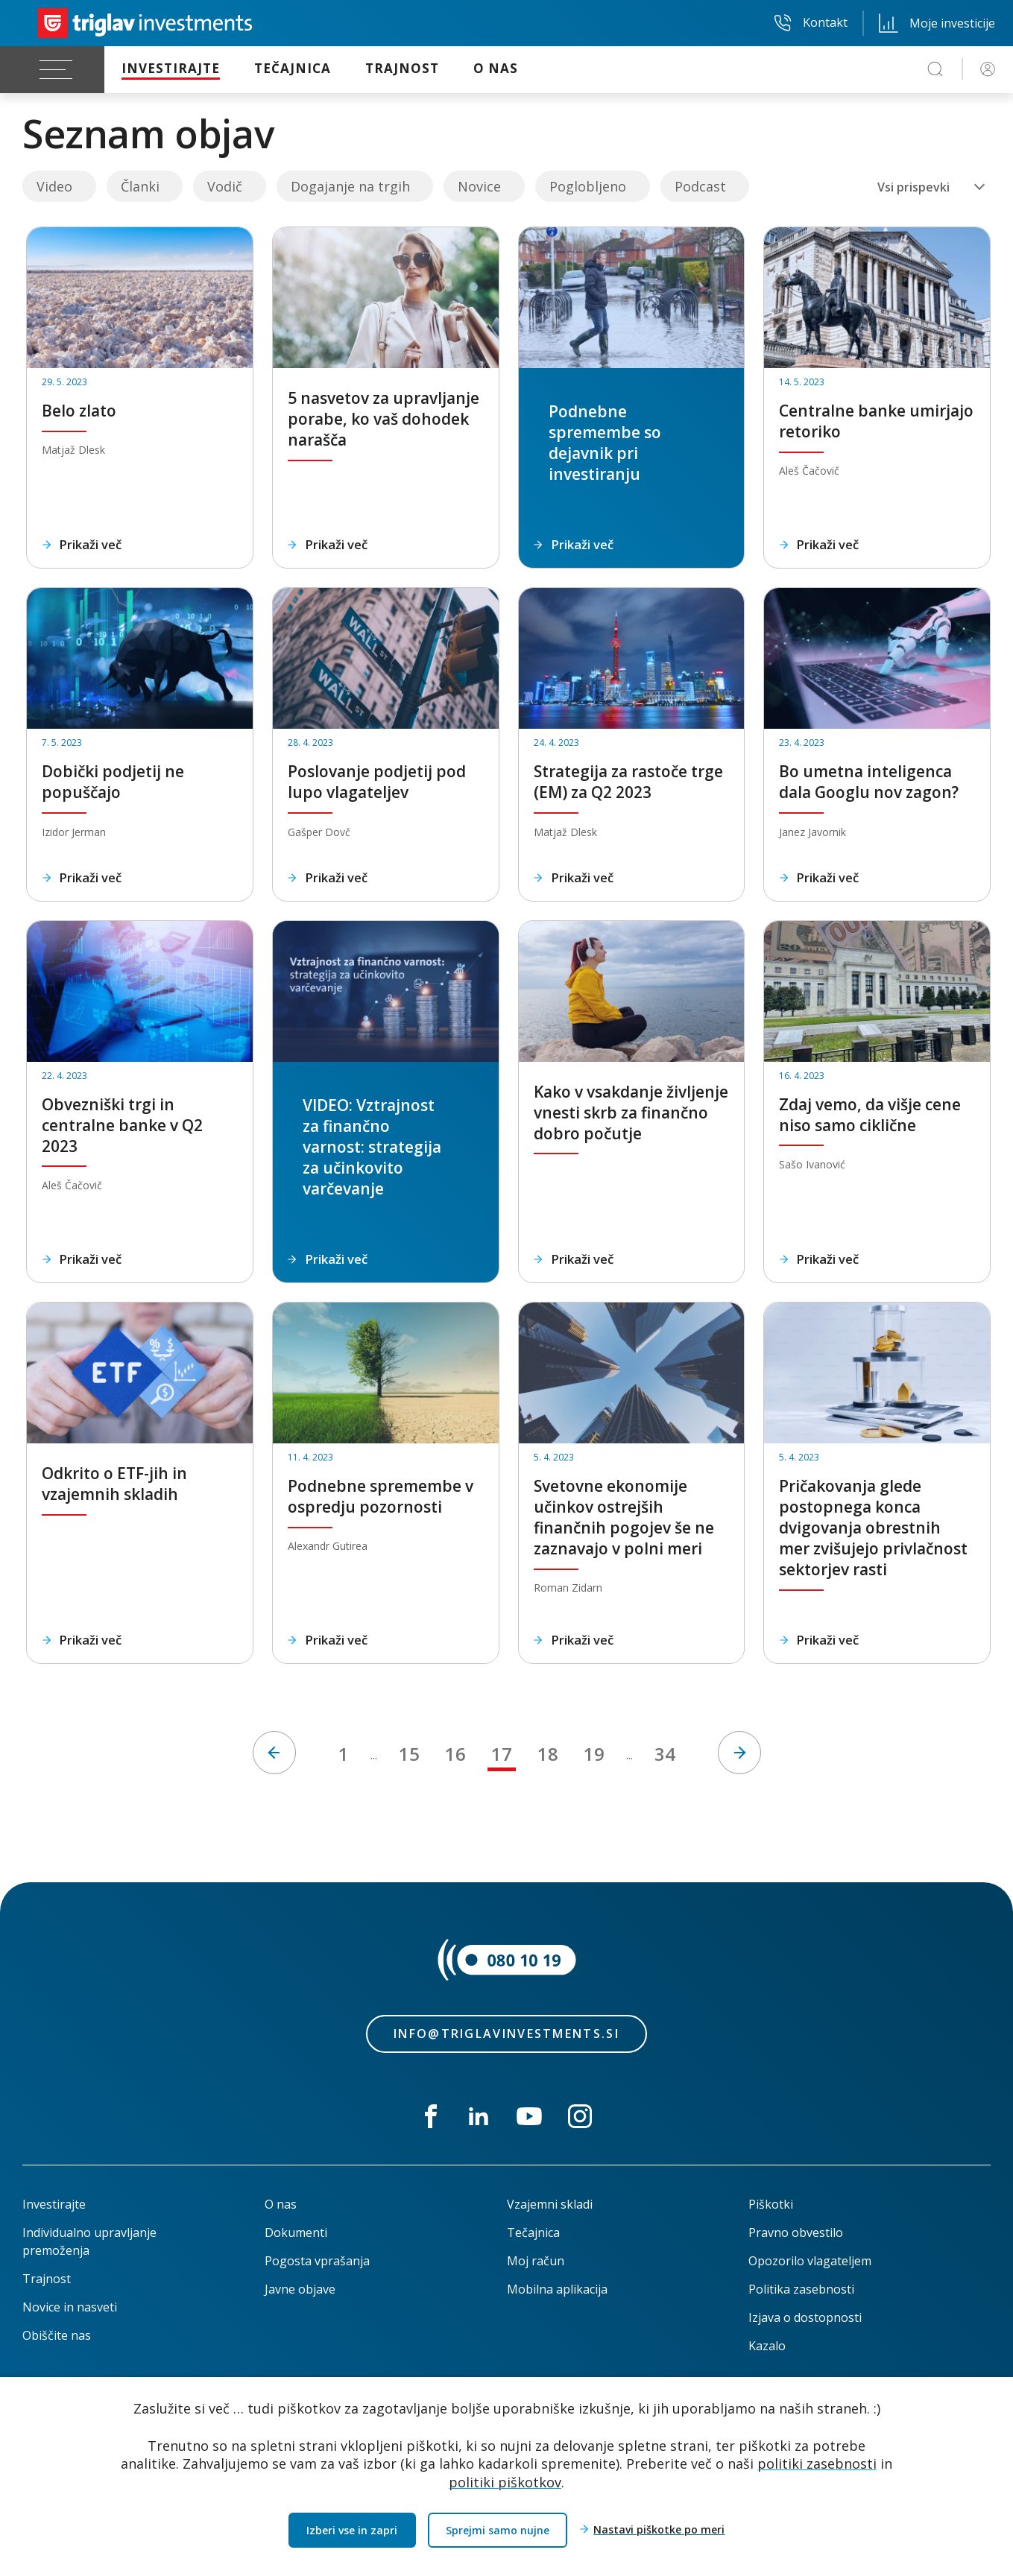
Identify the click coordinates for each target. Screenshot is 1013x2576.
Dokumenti (296, 2232)
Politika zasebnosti (801, 2289)
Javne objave (300, 2289)
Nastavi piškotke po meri (659, 2530)
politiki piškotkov (505, 2482)
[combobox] (931, 187)
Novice (479, 186)
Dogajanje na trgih (350, 186)
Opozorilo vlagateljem (809, 2261)
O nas (281, 2204)
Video (54, 186)
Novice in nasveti (69, 2307)
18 (547, 1753)
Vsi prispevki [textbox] (913, 187)
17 (501, 1753)
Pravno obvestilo (795, 2232)
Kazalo (767, 2346)
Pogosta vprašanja (317, 2261)
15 (409, 1753)
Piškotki (770, 2204)
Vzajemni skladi (550, 2204)
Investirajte (54, 2204)
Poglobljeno (587, 186)
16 (455, 1753)
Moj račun (535, 2261)
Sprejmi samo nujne (497, 2530)
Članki (140, 186)
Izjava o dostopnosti (805, 2317)
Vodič (224, 186)
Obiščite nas (56, 2335)
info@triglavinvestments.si (506, 2033)
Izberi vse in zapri (351, 2530)
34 (664, 1753)
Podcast (700, 186)
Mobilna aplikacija (557, 2289)
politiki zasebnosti (817, 2463)
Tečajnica (533, 2232)
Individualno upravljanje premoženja (89, 2241)
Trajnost (46, 2278)
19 (594, 1753)
